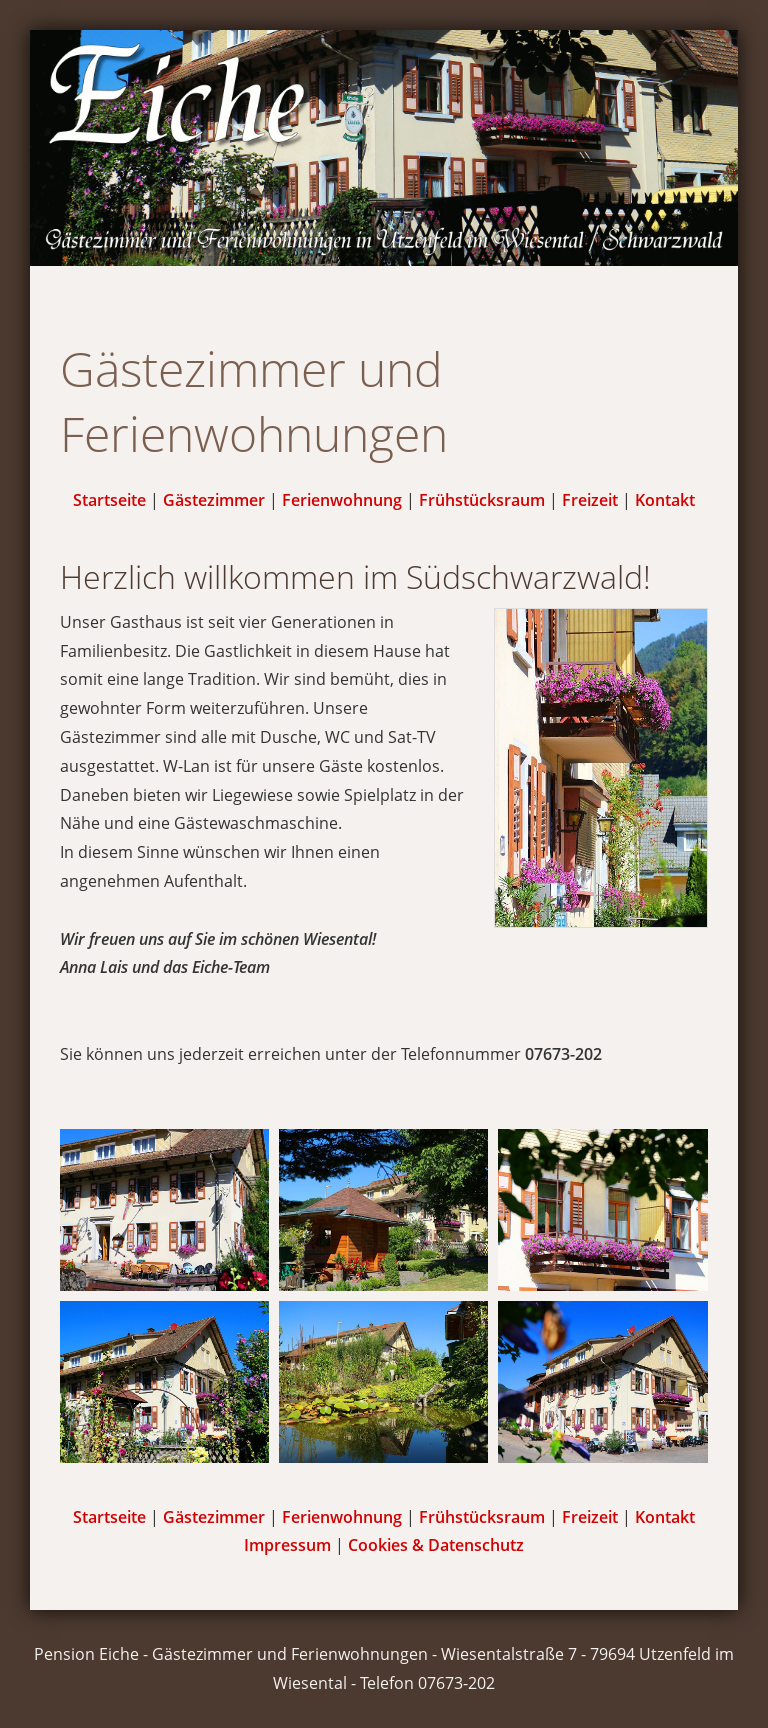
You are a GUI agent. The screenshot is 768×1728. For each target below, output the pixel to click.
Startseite (109, 500)
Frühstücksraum (482, 500)
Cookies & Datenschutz (436, 1545)
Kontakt (665, 500)
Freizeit (590, 500)
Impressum (287, 1545)
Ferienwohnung (342, 500)
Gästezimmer (214, 500)
